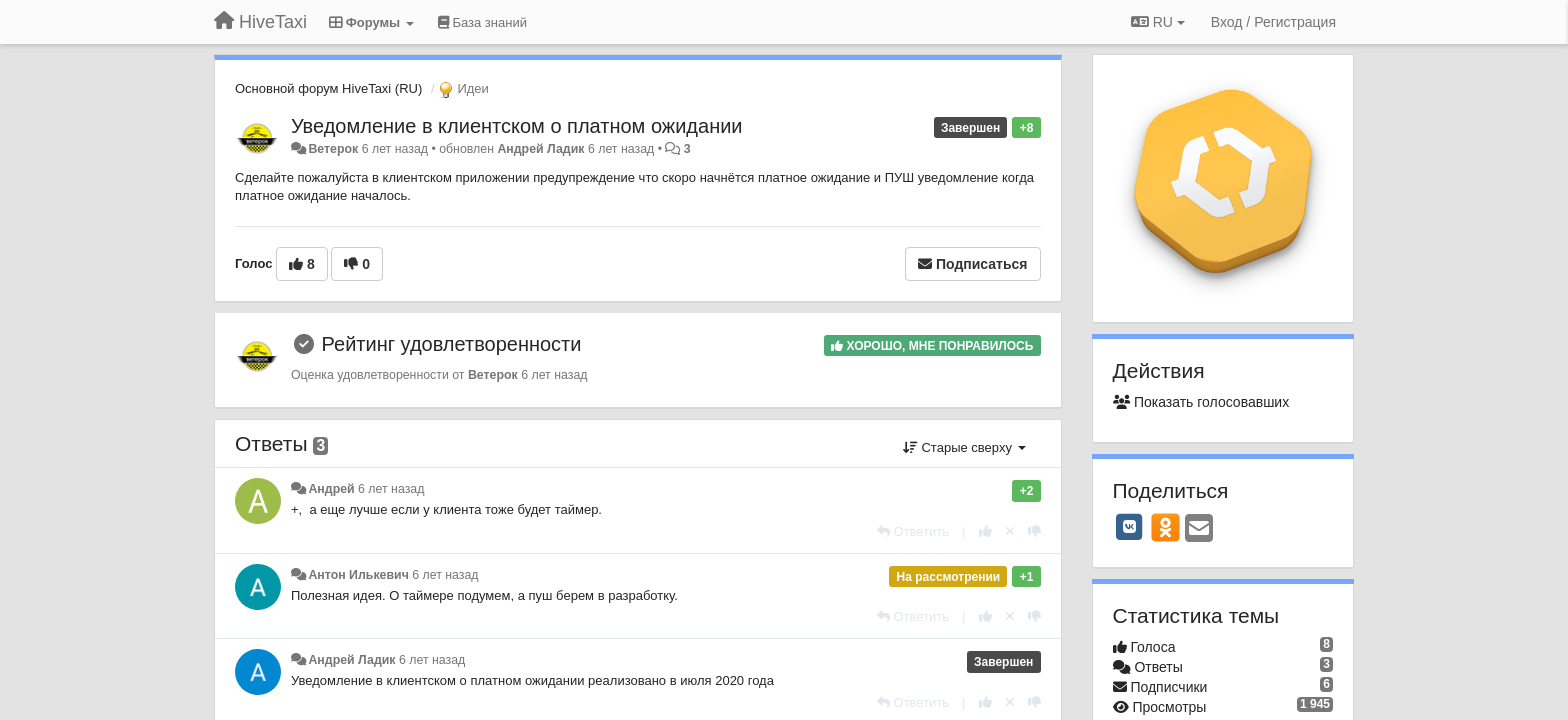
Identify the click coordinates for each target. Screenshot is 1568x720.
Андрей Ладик (540, 149)
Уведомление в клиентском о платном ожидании (517, 126)
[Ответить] (913, 531)
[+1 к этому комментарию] (985, 531)
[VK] (1130, 527)
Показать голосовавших (1201, 402)
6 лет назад (391, 489)
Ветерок (333, 149)
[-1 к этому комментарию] (1034, 531)
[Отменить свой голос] (1010, 531)
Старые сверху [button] (964, 447)
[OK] (1165, 527)
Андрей (331, 489)
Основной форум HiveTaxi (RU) (328, 88)
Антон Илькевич (358, 575)
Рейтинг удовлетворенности (452, 344)
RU (1158, 22)
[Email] (1199, 529)
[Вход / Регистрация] (1273, 22)
